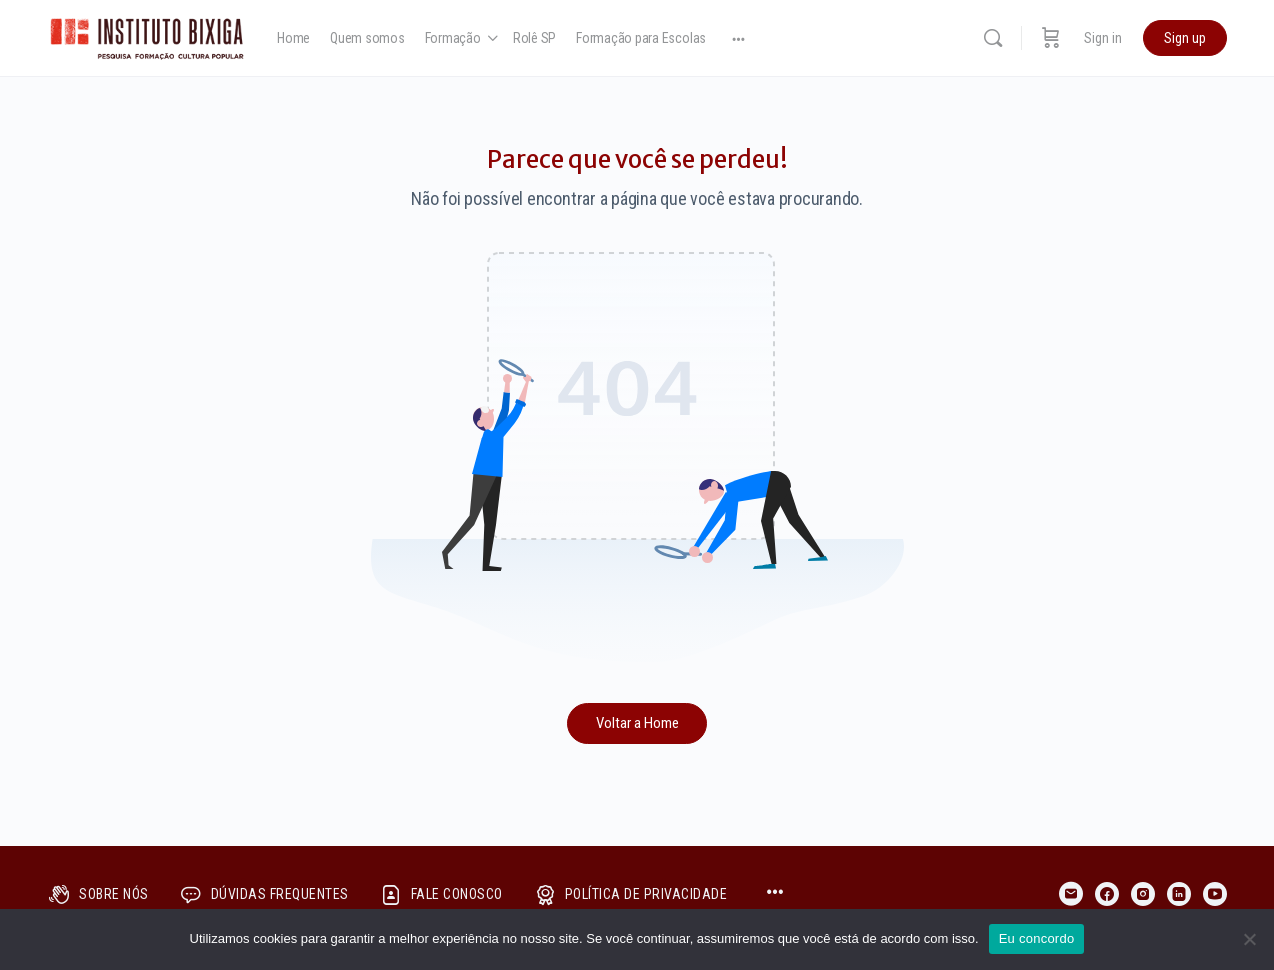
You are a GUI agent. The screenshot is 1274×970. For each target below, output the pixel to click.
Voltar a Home (637, 723)
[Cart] (1051, 38)
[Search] (993, 38)
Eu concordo (1037, 938)
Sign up (1185, 38)
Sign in (1103, 38)
